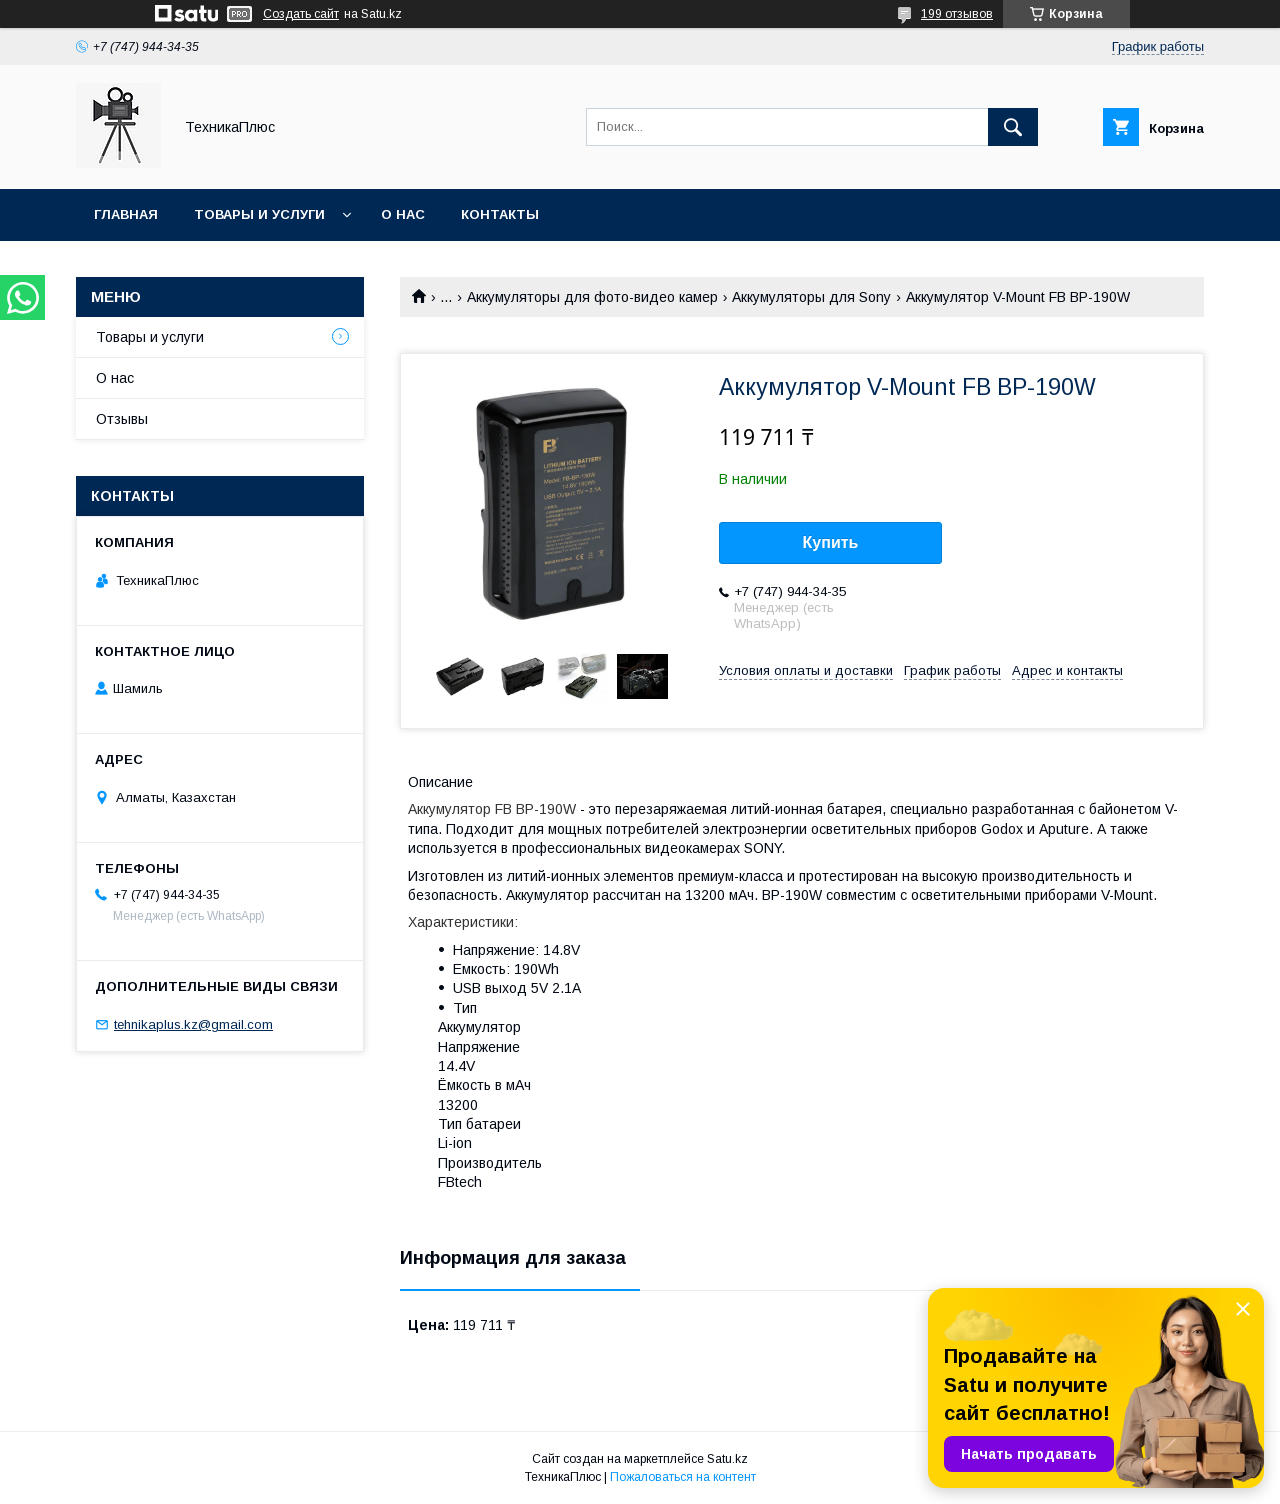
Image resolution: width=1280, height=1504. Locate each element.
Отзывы (122, 419)
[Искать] (1013, 127)
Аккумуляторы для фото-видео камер (592, 297)
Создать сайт (301, 14)
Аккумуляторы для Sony (811, 297)
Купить (831, 542)
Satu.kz (727, 1459)
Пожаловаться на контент (683, 1477)
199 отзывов (957, 14)
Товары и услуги (259, 214)
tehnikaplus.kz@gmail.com (193, 1024)
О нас (403, 214)
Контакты (500, 214)
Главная (126, 214)
